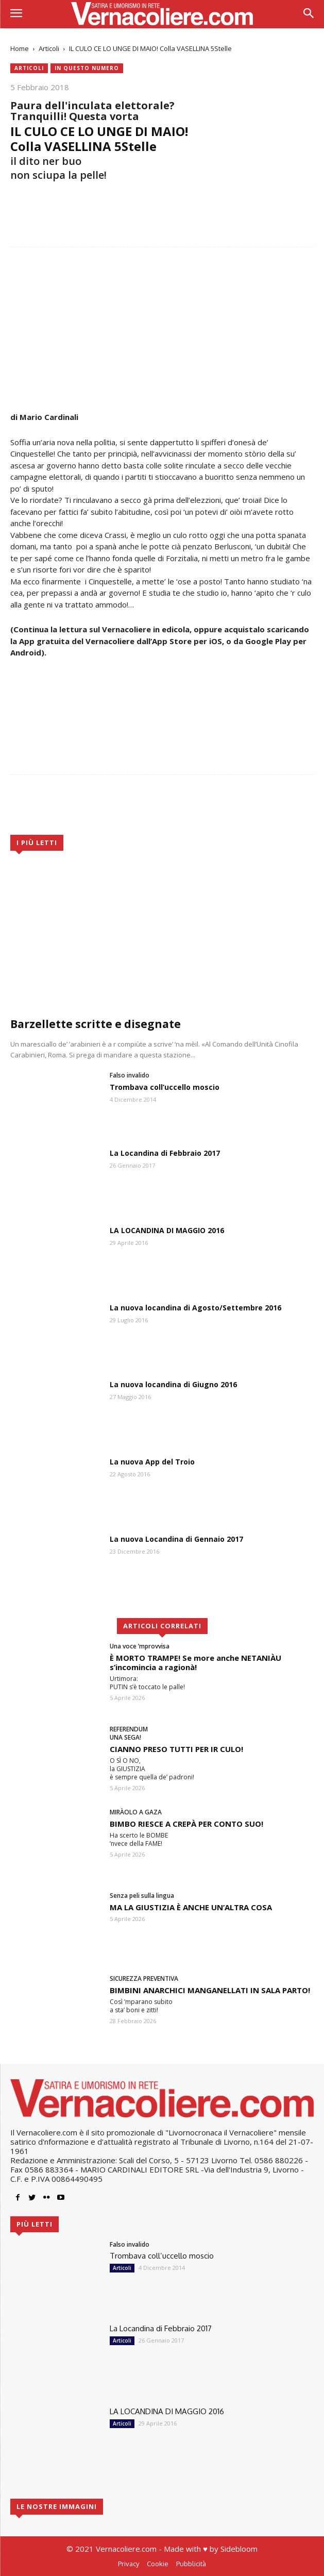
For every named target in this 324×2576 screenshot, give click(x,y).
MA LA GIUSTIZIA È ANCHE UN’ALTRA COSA (191, 1907)
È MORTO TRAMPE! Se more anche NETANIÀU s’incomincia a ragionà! (195, 1662)
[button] (309, 14)
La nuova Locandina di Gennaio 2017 (176, 1539)
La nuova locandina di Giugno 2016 (173, 1384)
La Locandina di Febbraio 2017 (165, 1153)
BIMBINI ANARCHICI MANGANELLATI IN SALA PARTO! (210, 1990)
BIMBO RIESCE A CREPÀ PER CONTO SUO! (186, 1824)
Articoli (49, 48)
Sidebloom (239, 2549)
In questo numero (86, 68)
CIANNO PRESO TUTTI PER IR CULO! (176, 1749)
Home (19, 48)
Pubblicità (191, 2564)
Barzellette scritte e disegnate (95, 1024)
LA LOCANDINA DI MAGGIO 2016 (167, 1230)
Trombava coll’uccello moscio (164, 1087)
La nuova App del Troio (152, 1462)
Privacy (128, 2564)
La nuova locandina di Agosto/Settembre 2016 (195, 1307)
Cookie (157, 2564)
